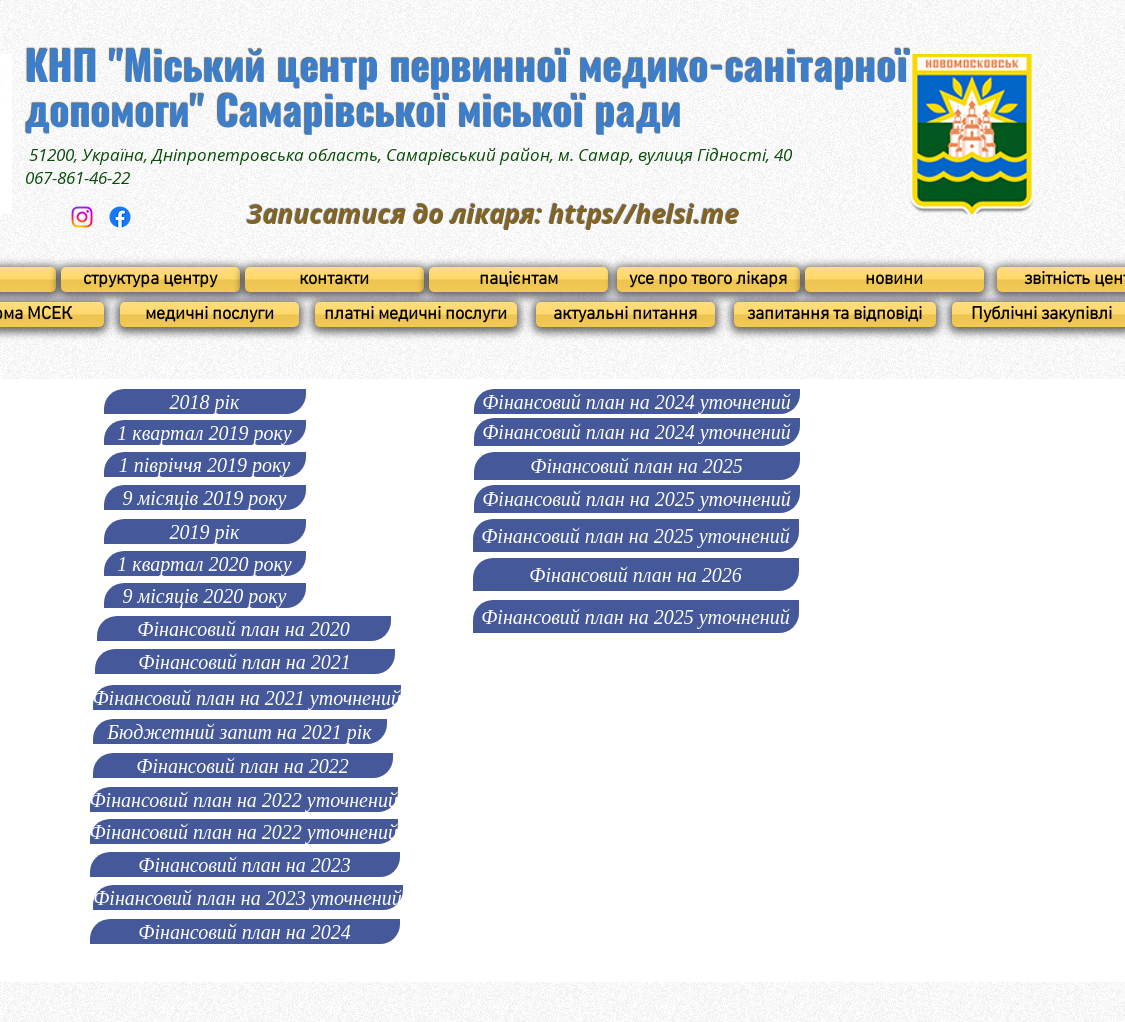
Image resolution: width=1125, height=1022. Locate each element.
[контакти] (334, 279)
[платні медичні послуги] (416, 314)
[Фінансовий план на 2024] (245, 931)
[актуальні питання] (625, 314)
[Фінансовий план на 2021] (245, 661)
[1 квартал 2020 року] (205, 563)
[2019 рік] (205, 531)
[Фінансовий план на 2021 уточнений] (247, 697)
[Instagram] (82, 217)
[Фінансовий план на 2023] (245, 864)
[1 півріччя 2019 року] (205, 464)
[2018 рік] (205, 401)
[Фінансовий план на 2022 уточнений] (244, 799)
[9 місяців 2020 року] (205, 595)
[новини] (894, 279)
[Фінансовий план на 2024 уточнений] (637, 401)
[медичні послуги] (209, 314)
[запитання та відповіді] (835, 314)
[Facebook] (120, 217)
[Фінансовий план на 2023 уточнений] (248, 897)
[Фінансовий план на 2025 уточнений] (637, 499)
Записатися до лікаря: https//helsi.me (493, 214)
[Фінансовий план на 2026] (636, 574)
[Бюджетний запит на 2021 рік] (240, 731)
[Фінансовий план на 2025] (637, 466)
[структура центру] (150, 279)
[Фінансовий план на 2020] (244, 628)
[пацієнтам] (518, 279)
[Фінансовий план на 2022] (243, 765)
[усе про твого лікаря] (708, 279)
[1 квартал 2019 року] (205, 432)
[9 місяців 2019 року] (205, 497)
